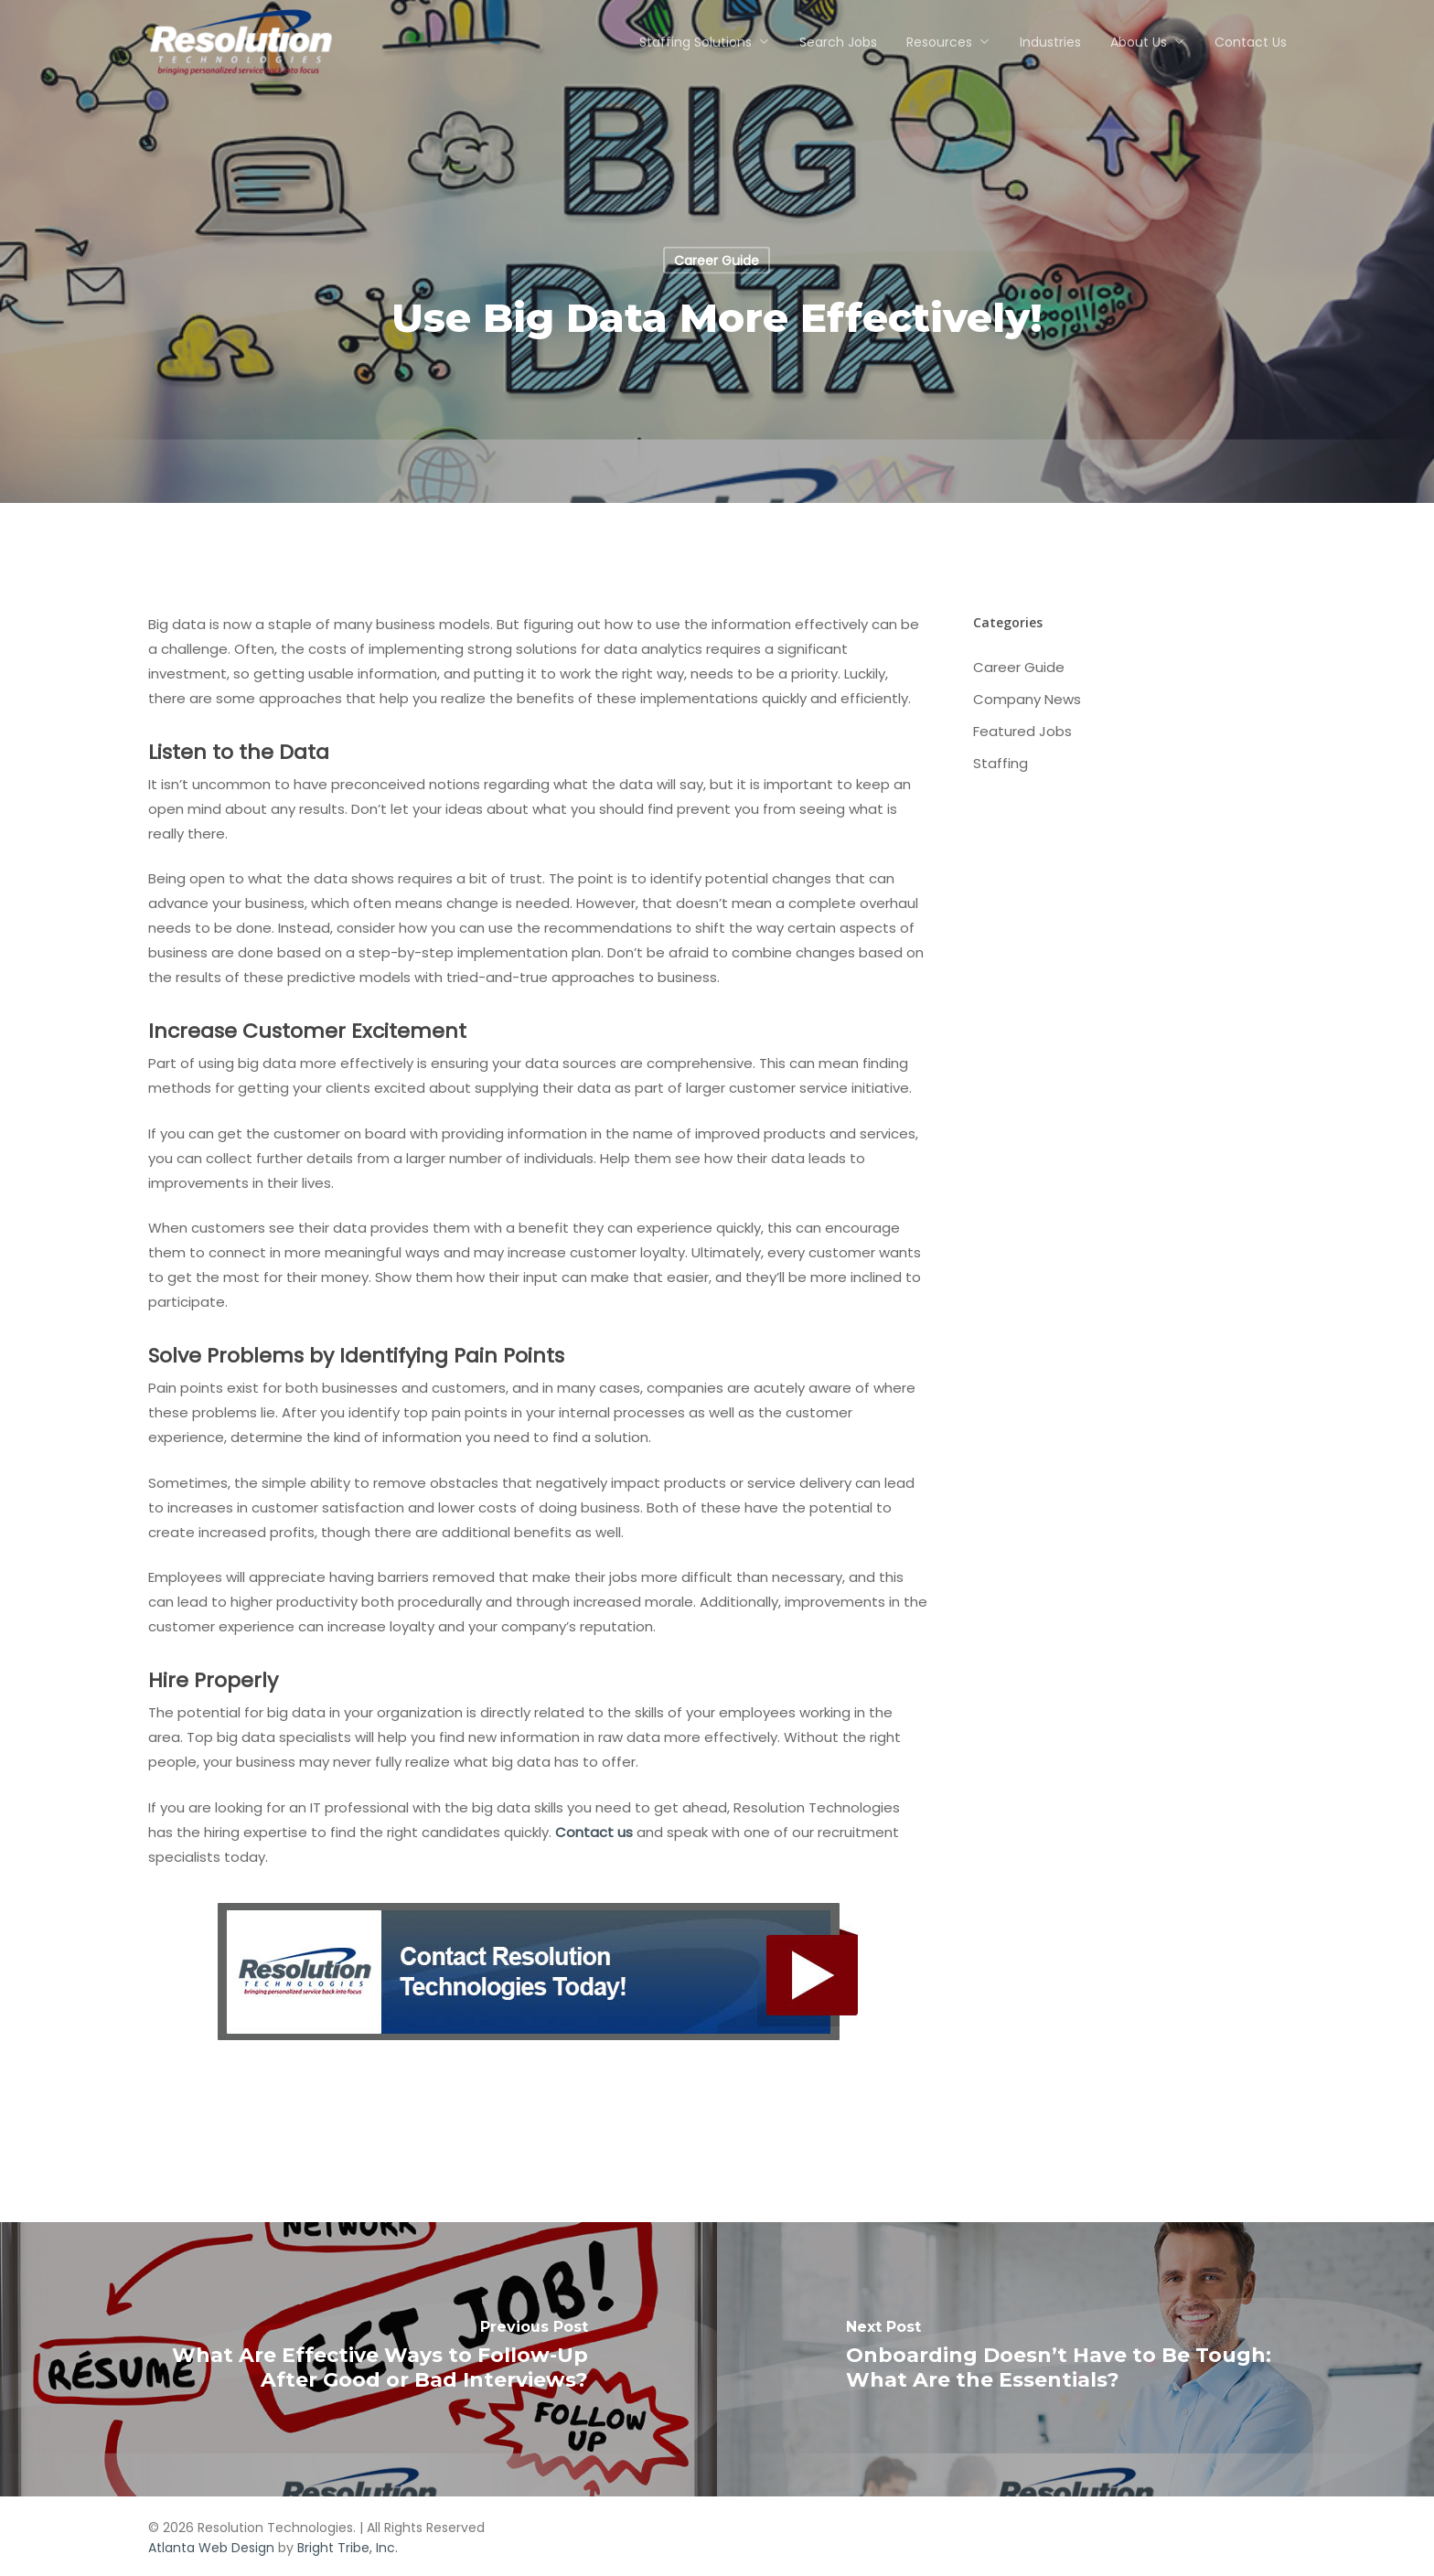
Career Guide (716, 260)
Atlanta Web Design (211, 2548)
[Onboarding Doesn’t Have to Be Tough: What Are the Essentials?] (1075, 2359)
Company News (1027, 699)
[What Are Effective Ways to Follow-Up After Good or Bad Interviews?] (358, 2359)
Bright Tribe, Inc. (347, 2548)
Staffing (1000, 763)
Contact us (594, 1832)
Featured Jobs (1022, 731)
